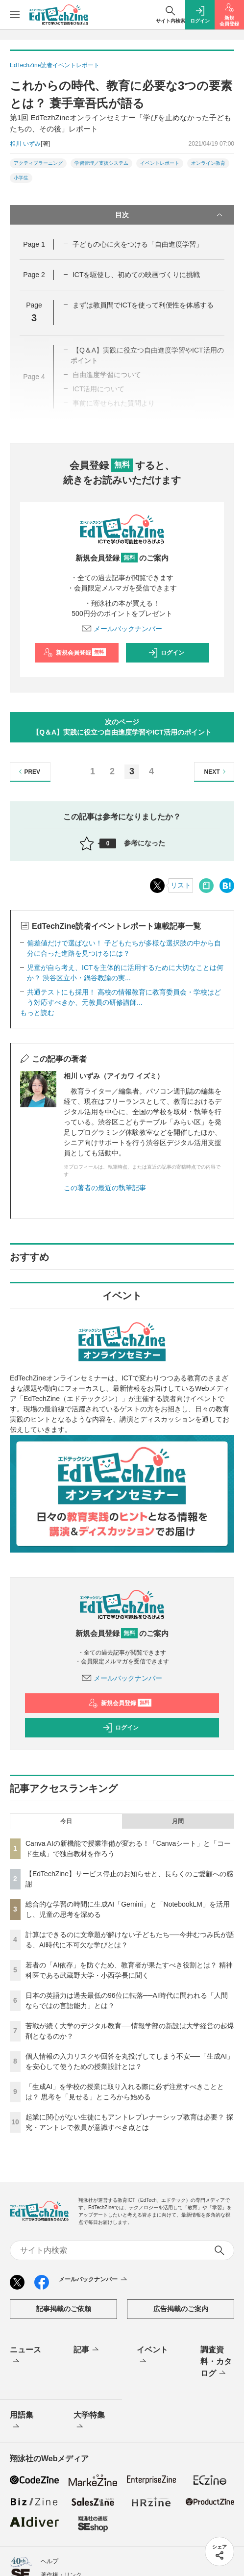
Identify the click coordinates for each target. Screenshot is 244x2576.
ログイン (166, 653)
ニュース (25, 2356)
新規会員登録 (74, 653)
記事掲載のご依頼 (63, 2309)
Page (34, 244)
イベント (152, 2356)
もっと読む (37, 1013)
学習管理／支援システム (101, 163)
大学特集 (89, 2421)
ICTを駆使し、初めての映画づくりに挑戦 (136, 275)
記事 (86, 2350)
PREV (28, 771)
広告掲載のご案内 (180, 2309)
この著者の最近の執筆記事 (105, 1188)
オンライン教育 (208, 163)
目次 (169, 215)
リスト (181, 885)
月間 (178, 1821)
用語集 (21, 2421)
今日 (66, 1821)
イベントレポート (159, 163)
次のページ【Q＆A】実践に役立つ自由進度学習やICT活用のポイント (122, 727)
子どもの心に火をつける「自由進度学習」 (138, 244)
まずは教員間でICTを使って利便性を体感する (143, 305)
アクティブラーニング (38, 163)
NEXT (216, 771)
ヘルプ (49, 2561)
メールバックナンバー (122, 629)
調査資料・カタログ (216, 2362)
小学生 (21, 177)
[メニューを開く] (14, 14)
